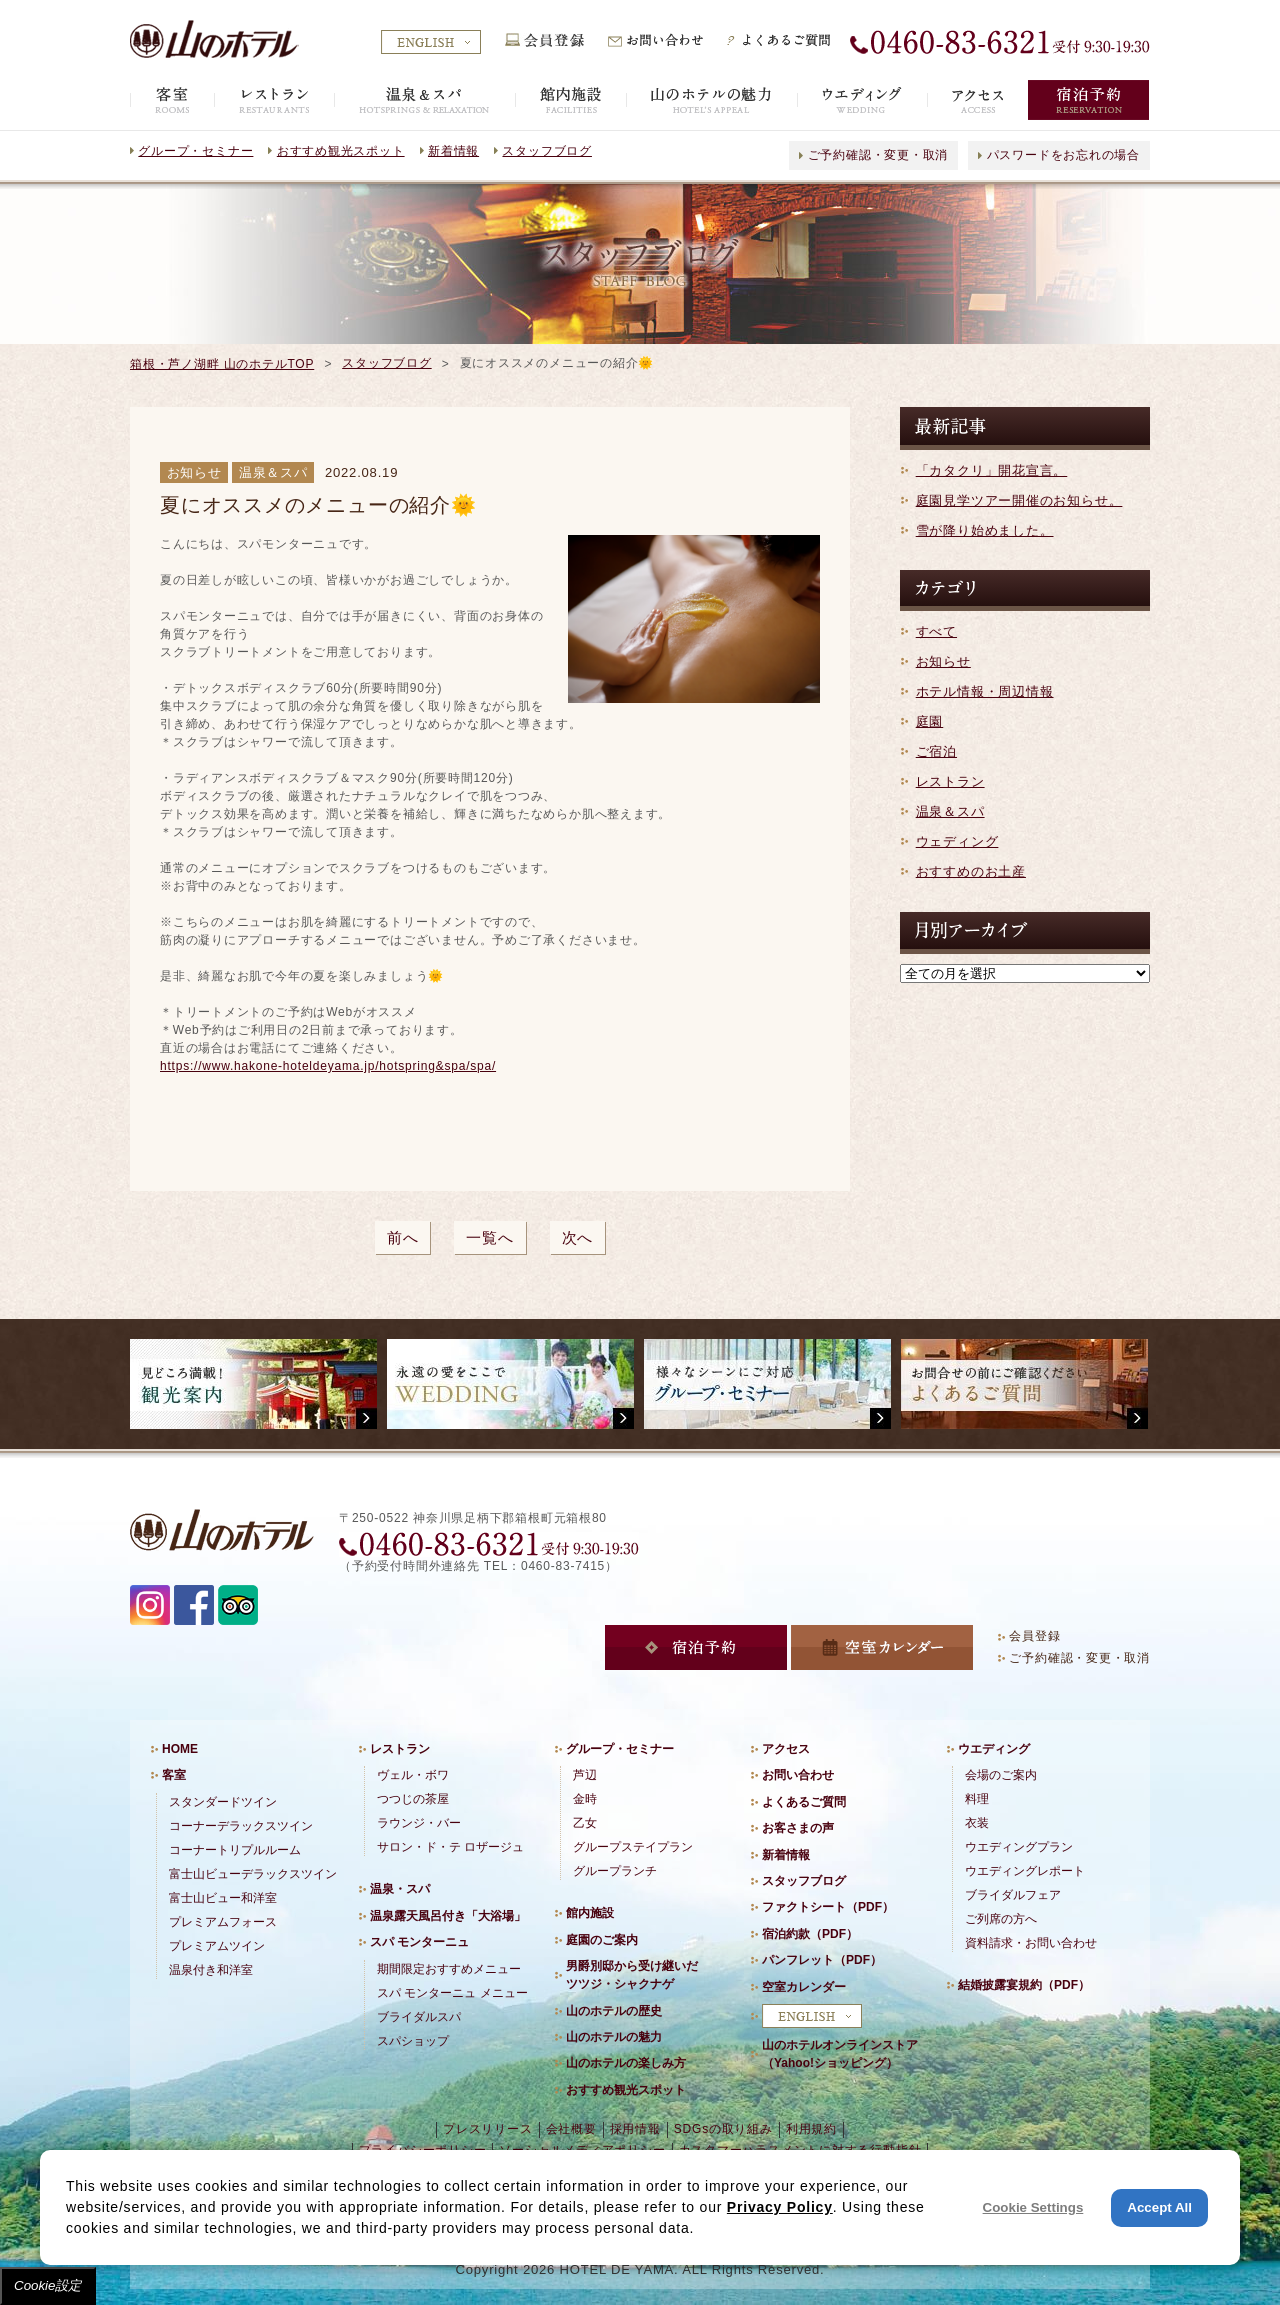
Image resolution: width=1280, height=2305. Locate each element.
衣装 (977, 1823)
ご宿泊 (936, 751)
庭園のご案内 (602, 1940)
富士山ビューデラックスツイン (253, 1874)
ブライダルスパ (419, 2017)
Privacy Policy (780, 2207)
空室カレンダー (804, 1987)
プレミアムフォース (223, 1922)
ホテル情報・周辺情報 (985, 691)
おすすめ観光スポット (341, 151)
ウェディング (957, 841)
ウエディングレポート (1025, 1871)
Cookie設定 (48, 2285)
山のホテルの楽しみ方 (626, 2063)
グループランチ (615, 1871)
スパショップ (413, 2041)
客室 (174, 1775)
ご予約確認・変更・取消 (878, 155)
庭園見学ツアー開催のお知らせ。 (1019, 500)
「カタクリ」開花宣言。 (992, 470)
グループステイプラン (633, 1847)
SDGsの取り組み (723, 2129)
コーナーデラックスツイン (241, 1826)
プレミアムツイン (217, 1946)
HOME (180, 1749)
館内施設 (590, 1913)
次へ (578, 1237)
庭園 (930, 721)
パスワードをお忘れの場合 (1063, 155)
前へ (403, 1237)
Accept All (1159, 2207)
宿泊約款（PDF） (810, 1934)
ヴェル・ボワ (413, 1775)
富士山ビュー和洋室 (223, 1898)
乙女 (585, 1823)
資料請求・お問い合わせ (1031, 1943)
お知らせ (943, 661)
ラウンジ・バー (419, 1823)
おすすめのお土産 (971, 871)
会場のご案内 (1001, 1775)
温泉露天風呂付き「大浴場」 (448, 1916)
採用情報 (635, 2129)
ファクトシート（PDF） (828, 1907)
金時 (585, 1799)
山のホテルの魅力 (614, 2037)
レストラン (950, 781)
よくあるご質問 (804, 1802)
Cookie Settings (1033, 2207)
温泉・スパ (400, 1889)
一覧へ (489, 1237)
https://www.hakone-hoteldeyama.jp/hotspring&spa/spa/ (328, 1066)
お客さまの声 (798, 1828)
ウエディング (994, 1749)
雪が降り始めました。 (985, 530)
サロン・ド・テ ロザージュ (450, 1847)
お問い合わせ (798, 1775)
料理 (977, 1799)
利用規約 (811, 2129)
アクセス (786, 1749)
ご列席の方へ (1001, 1919)
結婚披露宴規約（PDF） (1024, 1985)
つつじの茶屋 (413, 1799)
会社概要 (571, 2129)
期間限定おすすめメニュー (449, 1969)
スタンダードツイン (223, 1802)
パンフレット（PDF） (822, 1960)
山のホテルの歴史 (614, 2011)
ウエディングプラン (1019, 1847)
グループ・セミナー (195, 151)
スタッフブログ (546, 151)
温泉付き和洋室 (211, 1970)
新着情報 (453, 151)
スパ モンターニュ (419, 1942)
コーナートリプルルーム (235, 1850)
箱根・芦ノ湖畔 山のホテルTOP (222, 364)
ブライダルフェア (1013, 1895)
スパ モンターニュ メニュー (452, 1993)
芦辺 (585, 1775)
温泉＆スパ (950, 811)
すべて (936, 631)
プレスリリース (487, 2129)
